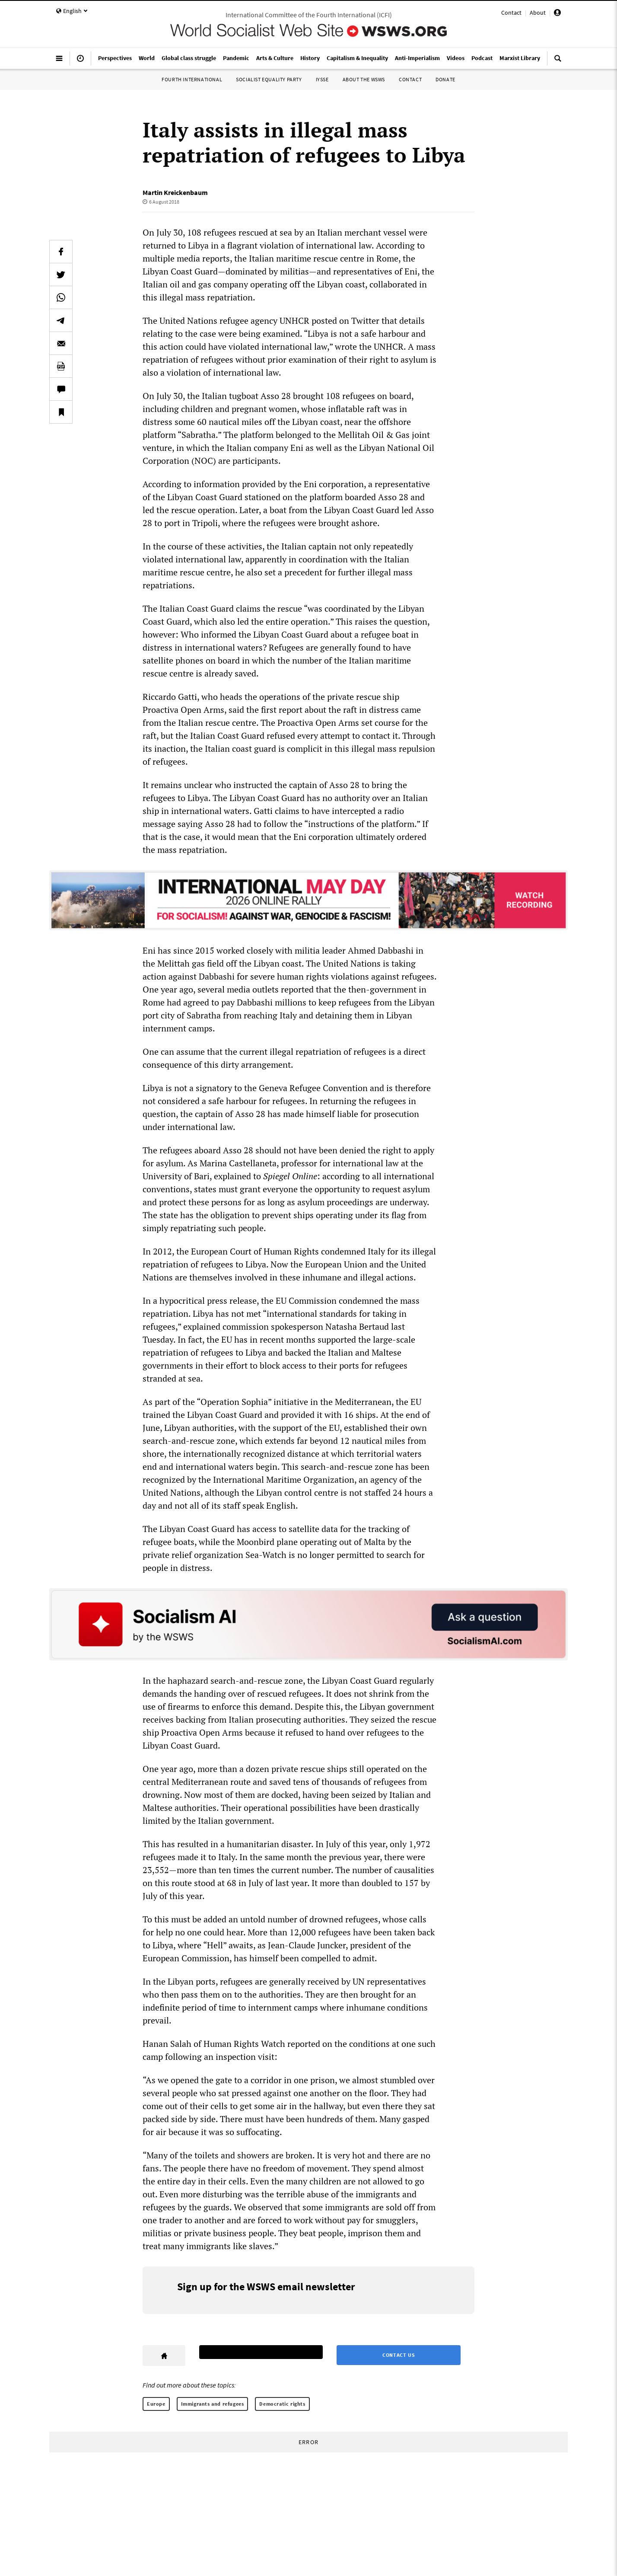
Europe (156, 2403)
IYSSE (322, 79)
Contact (511, 12)
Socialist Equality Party (269, 79)
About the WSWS (364, 79)
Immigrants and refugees (212, 2403)
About (538, 12)
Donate (445, 79)
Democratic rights (282, 2403)
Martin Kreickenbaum (175, 192)
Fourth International (192, 79)
